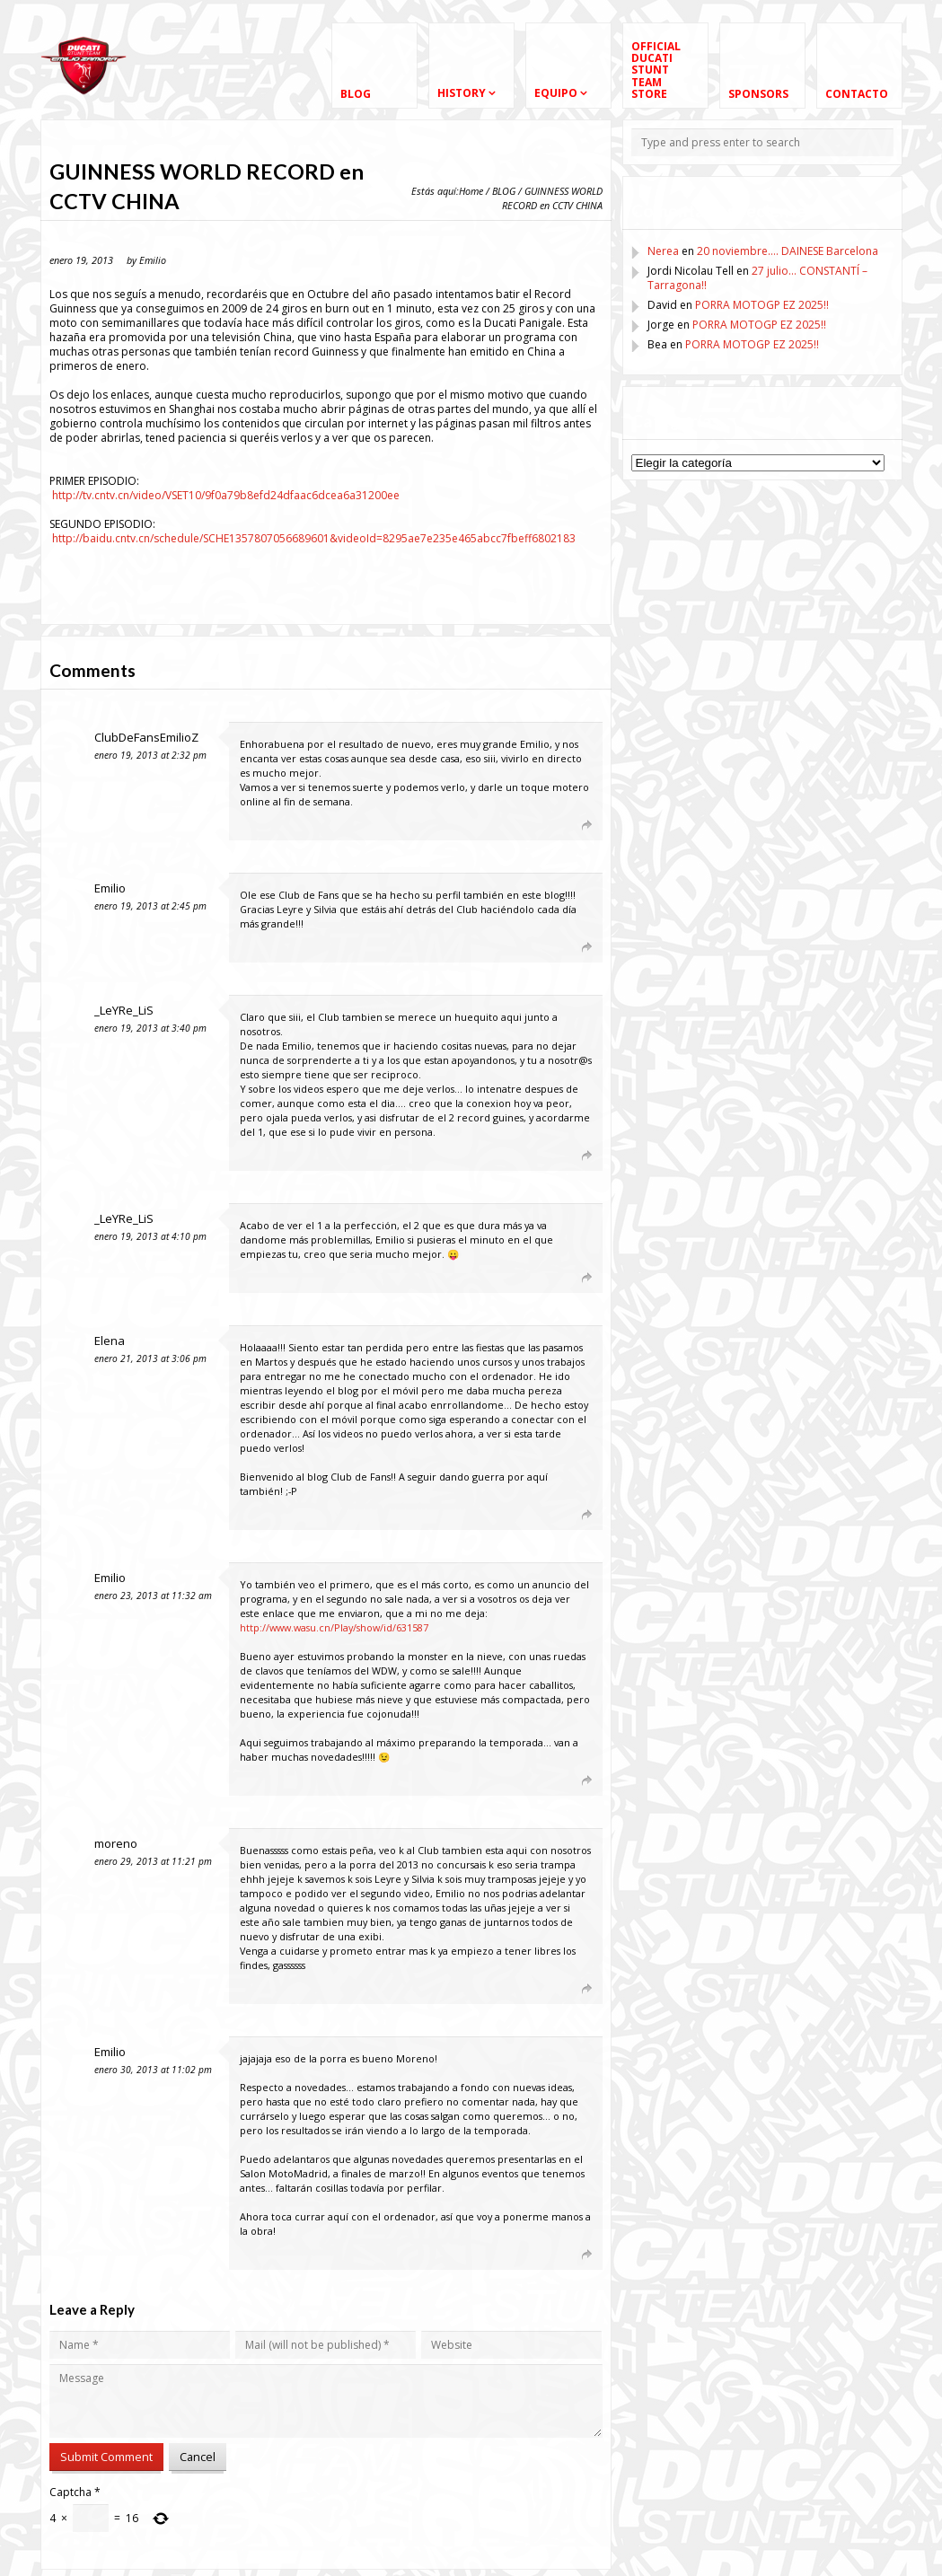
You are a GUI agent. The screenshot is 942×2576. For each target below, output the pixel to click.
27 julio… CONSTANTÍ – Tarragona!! (757, 278)
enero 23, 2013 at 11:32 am (153, 1595)
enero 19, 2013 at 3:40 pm (150, 1028)
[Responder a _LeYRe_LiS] (557, 1155)
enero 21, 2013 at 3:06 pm (150, 1358)
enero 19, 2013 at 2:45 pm (150, 906)
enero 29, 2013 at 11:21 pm (153, 1861)
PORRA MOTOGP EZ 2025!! (762, 304)
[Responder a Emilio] (557, 946)
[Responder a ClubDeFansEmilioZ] (557, 824)
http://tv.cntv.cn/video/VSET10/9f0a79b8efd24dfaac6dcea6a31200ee (226, 495)
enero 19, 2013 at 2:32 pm (150, 755)
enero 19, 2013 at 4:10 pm (150, 1236)
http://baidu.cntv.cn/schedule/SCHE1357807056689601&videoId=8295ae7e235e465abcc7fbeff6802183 (314, 538)
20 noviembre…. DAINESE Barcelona (787, 251)
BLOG (503, 191)
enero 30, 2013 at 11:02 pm (153, 2069)
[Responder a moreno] (557, 1988)
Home (471, 191)
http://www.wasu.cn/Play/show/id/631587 (334, 1627)
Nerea (663, 251)
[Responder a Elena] (557, 1514)
